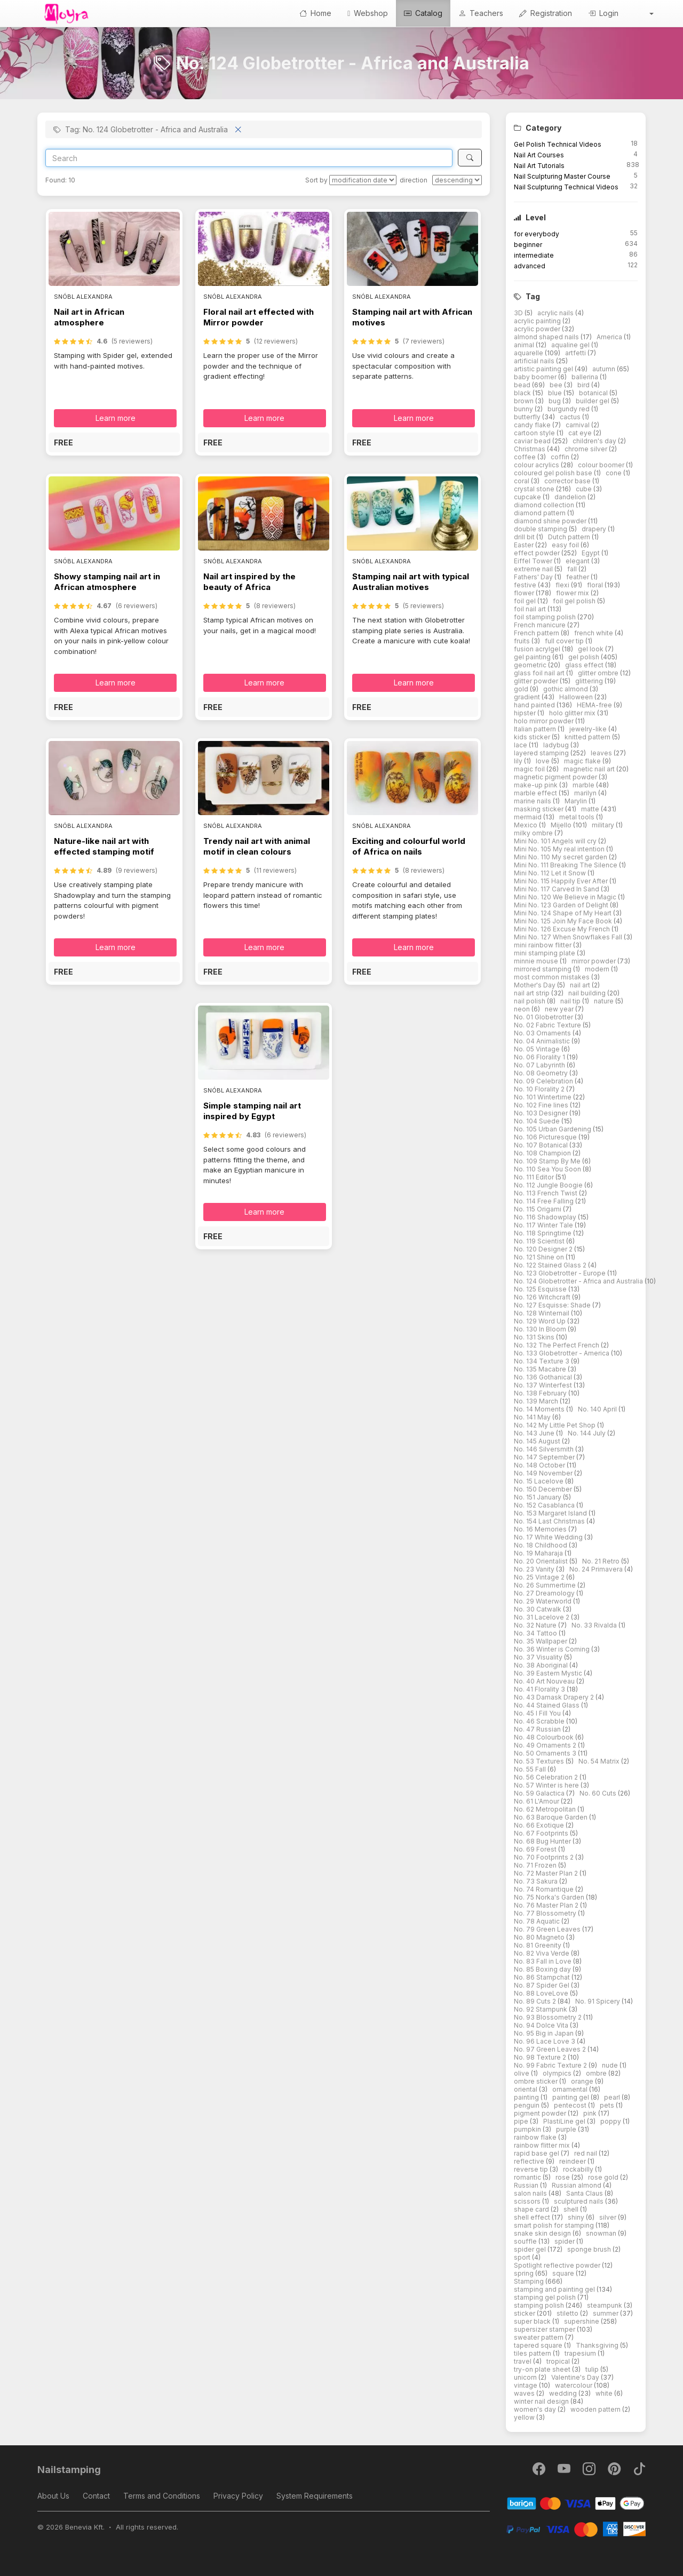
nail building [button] (587, 993)
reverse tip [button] (532, 2169)
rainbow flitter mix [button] (542, 2145)
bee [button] (557, 385)
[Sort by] (362, 180)
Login (603, 13)
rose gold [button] (604, 2177)
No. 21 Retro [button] (601, 1561)
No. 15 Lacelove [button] (539, 1481)
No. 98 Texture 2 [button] (541, 2057)
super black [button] (533, 2321)
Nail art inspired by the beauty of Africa (249, 581)
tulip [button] (592, 2369)
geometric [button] (531, 665)
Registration (545, 13)
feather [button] (578, 577)
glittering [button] (590, 681)
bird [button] (584, 385)
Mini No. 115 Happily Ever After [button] (561, 881)
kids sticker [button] (533, 737)
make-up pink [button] (536, 785)
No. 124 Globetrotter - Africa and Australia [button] (579, 1281)
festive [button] (526, 585)
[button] (644, 13)
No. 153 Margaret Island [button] (551, 1513)
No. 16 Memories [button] (541, 1529)
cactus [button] (571, 417)
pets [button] (608, 2105)
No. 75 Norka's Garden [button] (550, 1897)
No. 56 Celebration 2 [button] (546, 1777)
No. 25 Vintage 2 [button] (540, 1577)
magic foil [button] (530, 769)
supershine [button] (582, 2321)
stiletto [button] (568, 2313)
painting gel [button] (571, 2097)
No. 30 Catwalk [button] (538, 1609)
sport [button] (523, 2257)
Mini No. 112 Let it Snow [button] (550, 873)
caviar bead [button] (533, 441)
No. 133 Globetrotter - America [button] (562, 1353)
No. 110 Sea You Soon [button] (548, 1169)
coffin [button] (561, 457)
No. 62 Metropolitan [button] (545, 1809)
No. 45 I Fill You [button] (538, 1713)
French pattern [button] (537, 633)
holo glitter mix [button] (573, 713)
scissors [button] (528, 2201)
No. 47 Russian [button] (538, 1729)
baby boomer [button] (536, 377)
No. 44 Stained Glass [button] (547, 1705)
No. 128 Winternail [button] (542, 1313)
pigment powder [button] (541, 2113)
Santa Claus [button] (585, 2193)
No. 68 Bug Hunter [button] (543, 1841)
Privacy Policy (238, 2495)
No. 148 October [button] (540, 1465)
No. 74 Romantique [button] (544, 1889)
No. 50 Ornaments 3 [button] (546, 1753)
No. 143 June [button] (535, 1433)
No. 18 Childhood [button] (541, 1545)
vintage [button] (526, 2385)
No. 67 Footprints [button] (542, 1833)
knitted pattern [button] (588, 737)
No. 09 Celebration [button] (544, 1081)
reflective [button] (530, 2161)
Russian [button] (527, 2185)
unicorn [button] (526, 2377)
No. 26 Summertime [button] (545, 1585)
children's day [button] (595, 441)
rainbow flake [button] (536, 2137)
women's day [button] (536, 2409)
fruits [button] (522, 641)
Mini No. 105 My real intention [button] (560, 849)
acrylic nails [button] (556, 313)
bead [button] (523, 385)
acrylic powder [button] (538, 329)
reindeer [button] (573, 2161)
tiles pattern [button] (533, 2353)
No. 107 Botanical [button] (541, 1145)
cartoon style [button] (535, 433)
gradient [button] (528, 697)
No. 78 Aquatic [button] (537, 1921)
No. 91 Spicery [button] (598, 2001)
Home (315, 13)
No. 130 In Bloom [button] (541, 1329)
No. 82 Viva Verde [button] (542, 1953)
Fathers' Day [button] (534, 577)
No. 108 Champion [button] (543, 1153)
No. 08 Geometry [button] (541, 1073)
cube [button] (584, 489)
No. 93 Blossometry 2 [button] (548, 2017)
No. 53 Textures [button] (540, 1761)
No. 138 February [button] (541, 1393)
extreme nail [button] (534, 569)
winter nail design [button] (542, 2401)
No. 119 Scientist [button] (540, 1241)
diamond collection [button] (545, 505)
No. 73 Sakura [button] (536, 1881)
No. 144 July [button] (587, 1433)
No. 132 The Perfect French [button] (557, 1345)
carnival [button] (578, 425)
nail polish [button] (530, 1001)
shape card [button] (532, 2209)
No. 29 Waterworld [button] (543, 1601)
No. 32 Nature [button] (536, 1625)
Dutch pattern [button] (570, 537)
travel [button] (523, 2361)
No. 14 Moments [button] (540, 1409)
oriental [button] (526, 2089)
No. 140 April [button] (598, 1409)
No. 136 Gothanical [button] (544, 1377)
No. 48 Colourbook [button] (544, 1737)
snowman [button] (602, 2233)
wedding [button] (563, 2393)
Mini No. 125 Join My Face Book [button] (564, 921)
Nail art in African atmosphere (89, 317)
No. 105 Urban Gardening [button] (553, 1129)
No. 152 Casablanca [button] (545, 1505)
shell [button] (571, 2209)
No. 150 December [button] (544, 1489)
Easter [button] (524, 545)
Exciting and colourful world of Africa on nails (408, 846)
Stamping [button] (529, 2281)
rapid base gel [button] (537, 2153)
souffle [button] (526, 2241)
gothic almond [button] (566, 689)
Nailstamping (69, 2469)
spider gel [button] (530, 2249)
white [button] (604, 2393)
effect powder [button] (537, 553)
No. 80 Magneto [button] (540, 1937)
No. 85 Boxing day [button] (543, 1969)
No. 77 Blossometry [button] (546, 1913)
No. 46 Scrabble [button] (540, 1721)
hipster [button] (525, 713)
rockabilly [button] (579, 2169)
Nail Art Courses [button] (539, 155)
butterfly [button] (528, 417)
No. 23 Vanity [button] (535, 1569)
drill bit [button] (525, 537)
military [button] (604, 825)
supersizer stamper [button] (545, 2329)
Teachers (480, 13)
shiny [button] (577, 2217)
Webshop (367, 13)
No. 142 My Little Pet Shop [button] (555, 1425)
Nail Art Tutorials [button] (539, 166)
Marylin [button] (577, 801)
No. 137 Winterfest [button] (544, 1385)
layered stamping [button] (542, 753)
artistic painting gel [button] (544, 369)
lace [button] (521, 745)
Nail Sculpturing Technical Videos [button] (566, 187)
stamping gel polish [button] (545, 2297)
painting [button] (527, 2097)
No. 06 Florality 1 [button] (540, 1057)
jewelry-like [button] (588, 729)
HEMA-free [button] (595, 705)
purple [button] (567, 2129)
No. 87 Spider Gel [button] (542, 1985)
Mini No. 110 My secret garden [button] (561, 857)
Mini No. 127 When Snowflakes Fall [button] (569, 937)
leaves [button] (602, 753)
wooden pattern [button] (596, 2409)
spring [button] (524, 2273)
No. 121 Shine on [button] (540, 1257)
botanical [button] (594, 393)
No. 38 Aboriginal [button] (541, 1665)
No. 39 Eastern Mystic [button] (549, 1673)
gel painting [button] (533, 657)
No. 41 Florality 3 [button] (540, 1689)
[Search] (248, 158)
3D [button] (519, 313)
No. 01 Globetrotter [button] (544, 1017)
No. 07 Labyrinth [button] (540, 1065)
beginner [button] (528, 245)
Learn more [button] (116, 417)
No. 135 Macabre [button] (541, 1369)
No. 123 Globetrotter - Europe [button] (560, 1273)
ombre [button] (597, 2073)
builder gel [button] (593, 401)
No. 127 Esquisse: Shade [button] (553, 1305)
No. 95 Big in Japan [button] (544, 2033)
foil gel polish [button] (575, 601)
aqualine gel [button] (571, 345)
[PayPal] (576, 2528)
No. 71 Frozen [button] (536, 1865)
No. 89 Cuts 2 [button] (536, 2001)
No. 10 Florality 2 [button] (540, 1089)
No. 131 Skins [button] (535, 1337)
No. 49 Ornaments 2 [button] (546, 1745)
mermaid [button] (528, 817)
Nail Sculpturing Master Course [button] (562, 176)
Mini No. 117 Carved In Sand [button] (557, 889)
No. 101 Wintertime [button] (543, 1097)
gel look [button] (591, 649)
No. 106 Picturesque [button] (546, 1137)
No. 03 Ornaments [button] (543, 1033)
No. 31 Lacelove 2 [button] (542, 1617)
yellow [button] (525, 2417)
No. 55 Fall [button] (530, 1769)
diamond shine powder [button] (551, 521)
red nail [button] (586, 2153)
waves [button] (525, 2393)
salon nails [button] (531, 2193)
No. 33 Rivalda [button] (594, 1625)
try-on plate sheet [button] (543, 2369)
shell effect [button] (533, 2217)
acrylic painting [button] (538, 321)
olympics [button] (558, 2073)
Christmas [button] (530, 449)
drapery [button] (595, 529)
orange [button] (583, 2081)
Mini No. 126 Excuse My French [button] (562, 929)
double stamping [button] (541, 529)
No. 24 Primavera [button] (596, 1569)
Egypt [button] (591, 553)
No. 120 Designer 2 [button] (544, 1249)
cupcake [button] (528, 497)
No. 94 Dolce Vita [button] (542, 2025)
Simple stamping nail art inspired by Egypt (252, 1110)
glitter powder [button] (537, 681)
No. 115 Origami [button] (538, 1209)
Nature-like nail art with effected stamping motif (104, 846)
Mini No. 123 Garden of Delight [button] (562, 905)
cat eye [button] (580, 433)
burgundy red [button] (569, 409)
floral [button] (596, 585)
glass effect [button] (585, 665)
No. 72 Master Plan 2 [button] (546, 1873)
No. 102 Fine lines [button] (542, 1105)
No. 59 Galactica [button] (540, 1793)
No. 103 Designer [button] (541, 1113)
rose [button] (563, 2177)
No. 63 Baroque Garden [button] (551, 1817)
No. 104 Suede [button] (537, 1121)
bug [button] (555, 401)
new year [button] (560, 1009)
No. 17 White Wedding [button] (549, 1537)
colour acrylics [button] (537, 465)
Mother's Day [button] (535, 985)
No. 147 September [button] (545, 1457)
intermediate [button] (534, 255)
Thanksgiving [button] (598, 2345)
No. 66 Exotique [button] (540, 1825)
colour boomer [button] (602, 465)
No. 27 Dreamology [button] (545, 1593)
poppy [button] (611, 2121)
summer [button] (606, 2313)
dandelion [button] (570, 497)
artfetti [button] (576, 353)
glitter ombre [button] (599, 673)
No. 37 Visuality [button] (539, 1657)
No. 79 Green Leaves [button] (548, 1929)
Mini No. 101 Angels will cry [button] (556, 841)
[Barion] (576, 2503)
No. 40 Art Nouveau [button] (545, 1681)
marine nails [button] (533, 801)
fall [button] (572, 569)
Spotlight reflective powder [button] (558, 2265)
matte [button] (591, 809)
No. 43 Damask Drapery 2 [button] (554, 1697)
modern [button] (598, 969)
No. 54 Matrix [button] (599, 1761)
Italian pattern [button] (536, 729)
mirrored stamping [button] (543, 969)
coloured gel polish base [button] (554, 473)
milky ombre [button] (534, 833)
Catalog (423, 13)
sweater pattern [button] (539, 2337)
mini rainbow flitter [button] (543, 945)
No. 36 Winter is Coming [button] (552, 1649)
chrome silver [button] (587, 449)
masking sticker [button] (539, 809)
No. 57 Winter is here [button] (547, 1785)
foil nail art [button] (530, 609)
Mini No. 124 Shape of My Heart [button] (563, 913)
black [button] (523, 393)
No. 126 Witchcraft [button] (543, 1297)
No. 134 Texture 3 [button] (542, 1361)
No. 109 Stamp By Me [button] (548, 1161)
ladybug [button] (556, 745)
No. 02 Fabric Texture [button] (548, 1025)
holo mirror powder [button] (544, 721)
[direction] (457, 180)
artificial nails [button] (535, 361)
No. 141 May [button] (533, 1417)
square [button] (564, 2273)
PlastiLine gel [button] (565, 2121)
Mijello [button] (562, 825)
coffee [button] (525, 457)
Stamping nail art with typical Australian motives (410, 581)
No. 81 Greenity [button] (538, 1945)
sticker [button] (525, 2313)
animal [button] (525, 345)
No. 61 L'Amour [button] (537, 1801)
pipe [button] (522, 2121)
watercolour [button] (574, 2385)
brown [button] (524, 401)
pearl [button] (613, 2097)
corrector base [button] (568, 481)
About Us (53, 2495)
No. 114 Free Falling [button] (544, 1201)
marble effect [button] (536, 793)
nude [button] (611, 2065)
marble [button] (584, 785)
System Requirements (314, 2495)
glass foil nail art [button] (540, 673)
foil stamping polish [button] (545, 617)
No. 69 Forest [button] (536, 1849)
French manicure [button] (540, 625)
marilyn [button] (586, 793)
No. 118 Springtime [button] (543, 1233)
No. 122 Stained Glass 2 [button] (551, 1265)
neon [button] (522, 1009)
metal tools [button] (577, 817)
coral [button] (522, 481)
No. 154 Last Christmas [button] (550, 1521)
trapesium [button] (581, 2353)
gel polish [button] (584, 657)
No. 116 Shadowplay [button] (546, 1217)
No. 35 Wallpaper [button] (541, 1641)
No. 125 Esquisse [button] (541, 1289)
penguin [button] (527, 2105)
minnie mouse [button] (537, 961)
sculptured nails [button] (579, 2201)
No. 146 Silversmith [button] (544, 1449)
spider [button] (565, 2241)
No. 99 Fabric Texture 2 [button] (551, 2065)
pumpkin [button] (528, 2129)
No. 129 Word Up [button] (540, 1321)
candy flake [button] (533, 425)
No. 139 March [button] (537, 1401)
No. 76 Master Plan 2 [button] (547, 1905)
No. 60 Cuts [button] (598, 1793)
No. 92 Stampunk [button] (541, 2009)
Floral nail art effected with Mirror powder (258, 317)
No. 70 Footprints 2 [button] (544, 1857)
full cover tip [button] (565, 641)
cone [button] (614, 473)
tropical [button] (558, 2361)
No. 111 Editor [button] (534, 1177)
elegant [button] (578, 561)
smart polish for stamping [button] (554, 2225)
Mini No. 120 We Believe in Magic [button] (566, 897)
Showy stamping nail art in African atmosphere (107, 581)
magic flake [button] (583, 761)
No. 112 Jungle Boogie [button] (549, 1185)
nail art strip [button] (532, 993)
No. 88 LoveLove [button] (542, 1993)
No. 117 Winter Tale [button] (544, 1225)
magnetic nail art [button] (589, 769)
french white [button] (594, 633)
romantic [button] (528, 2177)
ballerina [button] (585, 377)
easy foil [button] (566, 545)
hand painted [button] (535, 705)
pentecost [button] (571, 2105)
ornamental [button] (570, 2089)
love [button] (543, 761)
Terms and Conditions (161, 2495)
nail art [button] (581, 985)
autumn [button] (604, 369)
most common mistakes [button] (552, 977)
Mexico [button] (526, 825)
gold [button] (522, 689)
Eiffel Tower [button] (534, 561)
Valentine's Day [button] (576, 2377)
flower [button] (525, 593)
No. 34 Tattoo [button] (536, 1633)
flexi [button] (563, 585)
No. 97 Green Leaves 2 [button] (550, 2049)
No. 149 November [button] (544, 1473)
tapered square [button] (539, 2345)
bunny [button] (524, 409)
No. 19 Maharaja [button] (539, 1553)
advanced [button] (529, 266)
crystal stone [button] (535, 489)
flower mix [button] (573, 593)
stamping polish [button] (540, 2305)
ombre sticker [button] (536, 2081)
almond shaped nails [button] (547, 337)
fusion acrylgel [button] (538, 649)
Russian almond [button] (577, 2185)
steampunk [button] (605, 2305)
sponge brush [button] (590, 2249)
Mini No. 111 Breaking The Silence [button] (566, 865)
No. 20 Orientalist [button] (541, 1561)
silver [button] (608, 2217)
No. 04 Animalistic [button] (542, 1041)
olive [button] (522, 2073)
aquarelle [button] (529, 353)
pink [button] (590, 2113)
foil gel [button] (525, 601)
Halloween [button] (576, 697)
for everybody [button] (536, 234)
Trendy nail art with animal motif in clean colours (256, 846)
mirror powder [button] (594, 961)
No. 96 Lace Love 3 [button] (545, 2041)
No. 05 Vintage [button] (537, 1049)
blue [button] (555, 393)
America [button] (610, 337)
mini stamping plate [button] (545, 953)
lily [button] (519, 761)
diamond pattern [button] (540, 513)
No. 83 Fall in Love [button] (543, 1961)
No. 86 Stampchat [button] (542, 1977)
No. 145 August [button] (538, 1441)
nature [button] (604, 1001)
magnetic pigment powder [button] (556, 777)
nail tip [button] (571, 1001)
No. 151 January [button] (538, 1497)
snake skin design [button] (543, 2233)
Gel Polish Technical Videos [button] (557, 144)
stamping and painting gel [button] (555, 2289)
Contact (96, 2495)
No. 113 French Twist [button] (546, 1193)
